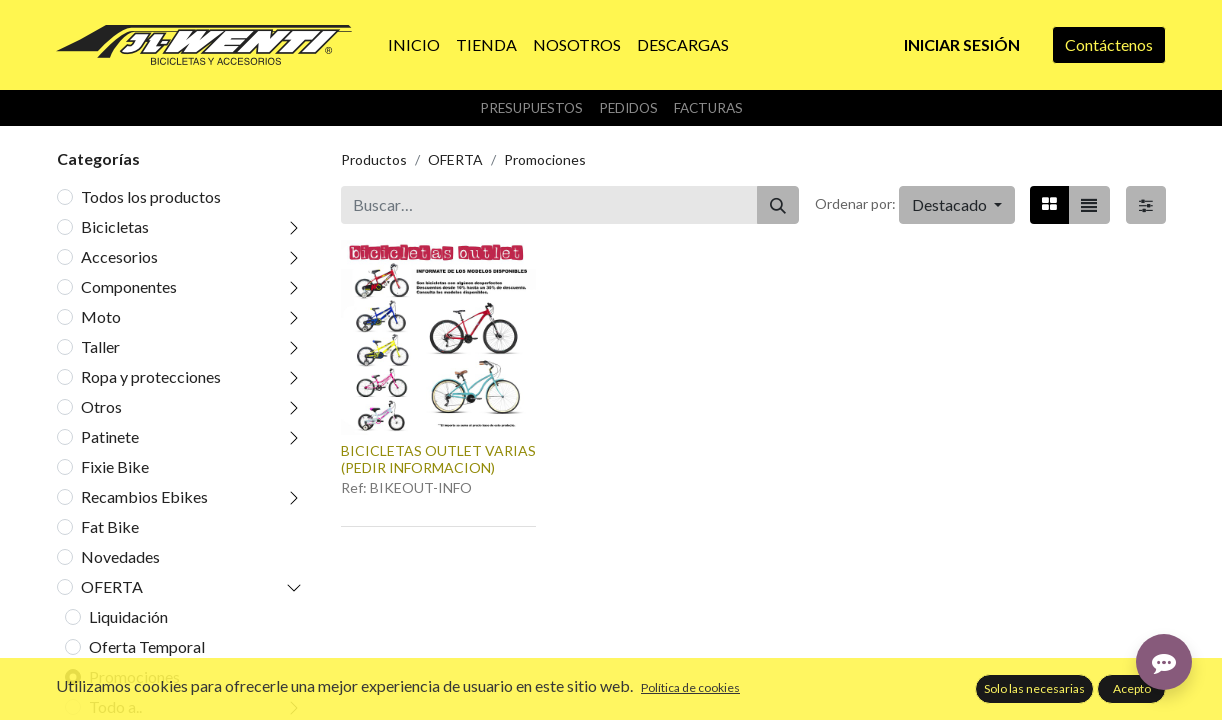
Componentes (129, 286)
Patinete (110, 436)
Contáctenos (1109, 44)
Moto (101, 316)
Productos (374, 159)
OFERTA (112, 586)
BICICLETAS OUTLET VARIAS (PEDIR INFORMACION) (438, 459)
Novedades (120, 556)
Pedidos (628, 108)
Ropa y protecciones (151, 376)
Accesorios (119, 256)
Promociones (134, 676)
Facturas (708, 108)
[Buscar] (778, 205)
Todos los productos (151, 196)
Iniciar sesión (962, 44)
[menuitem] (414, 45)
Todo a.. (115, 706)
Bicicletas (115, 226)
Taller (100, 346)
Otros (101, 406)
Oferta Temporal (147, 646)
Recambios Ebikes (144, 496)
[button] (957, 205)
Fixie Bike (115, 466)
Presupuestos (531, 108)
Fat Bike (110, 526)
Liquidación (128, 616)
